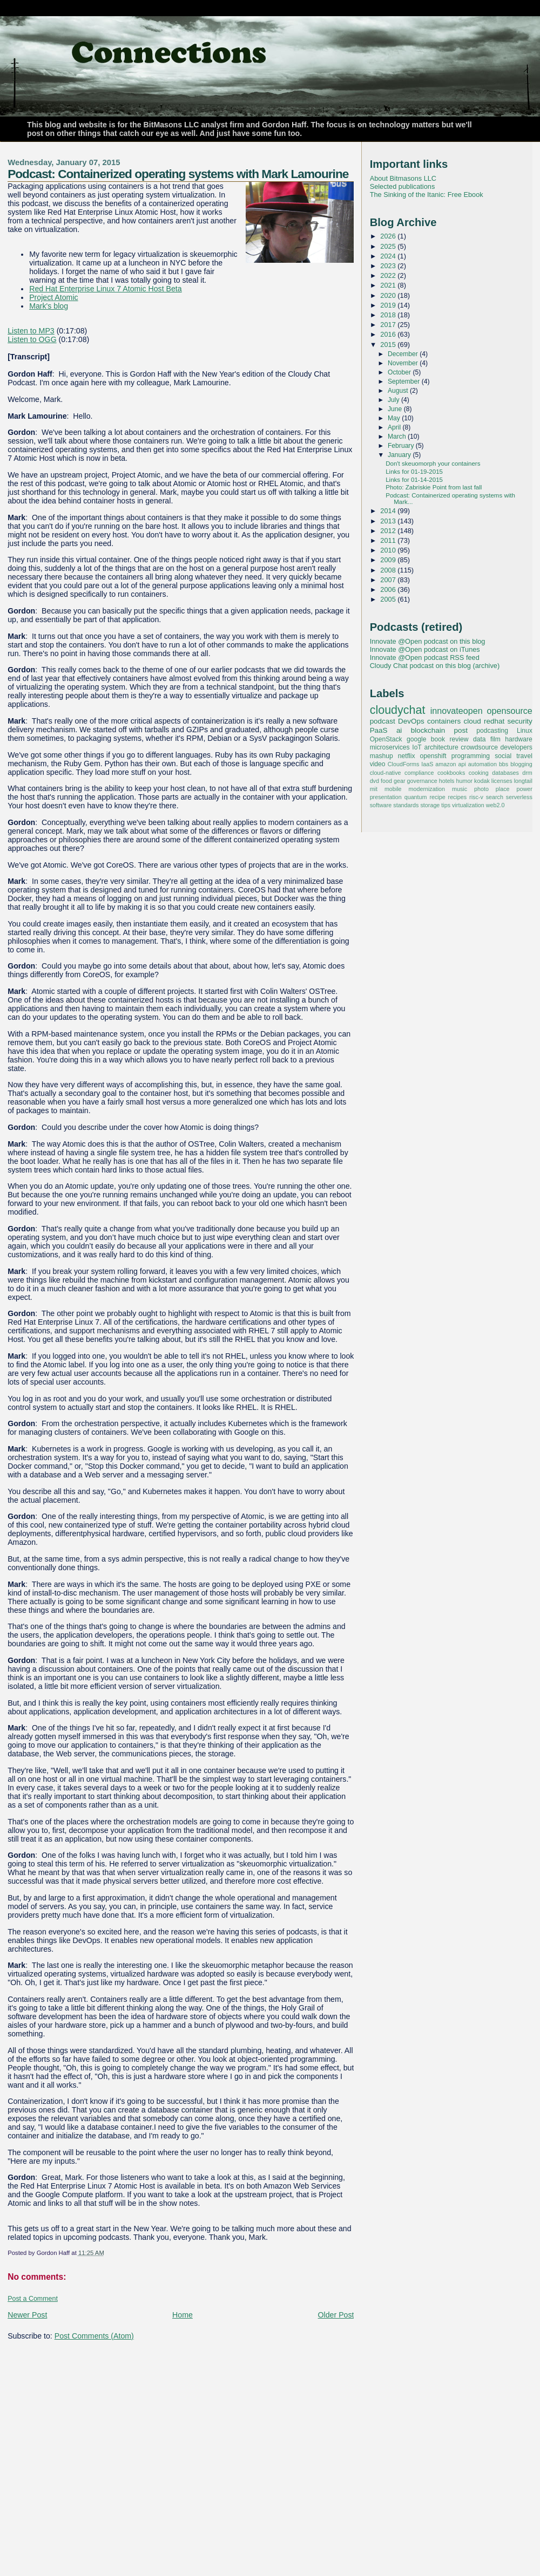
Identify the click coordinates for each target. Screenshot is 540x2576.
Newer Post (27, 2315)
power (524, 789)
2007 (388, 580)
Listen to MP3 (31, 330)
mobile (393, 789)
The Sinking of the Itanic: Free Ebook (426, 194)
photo (481, 789)
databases (505, 772)
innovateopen (456, 710)
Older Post (336, 2315)
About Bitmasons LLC (403, 178)
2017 (388, 325)
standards (405, 805)
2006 (388, 589)
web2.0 (495, 805)
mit (373, 789)
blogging (521, 764)
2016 (388, 334)
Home (182, 2315)
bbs (503, 764)
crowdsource (479, 747)
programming (470, 756)
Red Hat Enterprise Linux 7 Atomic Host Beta (105, 288)
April (395, 427)
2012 (388, 531)
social (503, 756)
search (494, 797)
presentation (386, 797)
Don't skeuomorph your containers (433, 463)
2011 (388, 540)
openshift (433, 756)
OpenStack (386, 739)
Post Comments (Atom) (94, 2336)
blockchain (428, 730)
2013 (388, 521)
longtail (523, 781)
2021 (388, 285)
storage (430, 805)
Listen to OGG (32, 339)
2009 (388, 560)
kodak (482, 781)
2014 (388, 511)
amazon (445, 764)
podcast (382, 721)
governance (422, 781)
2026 (388, 236)
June (396, 409)
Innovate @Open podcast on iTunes (425, 649)
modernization (427, 789)
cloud (472, 721)
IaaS (427, 764)
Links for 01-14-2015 (414, 479)
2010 (388, 550)
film (495, 739)
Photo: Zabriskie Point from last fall (434, 487)
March (398, 436)
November (404, 363)
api (462, 764)
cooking (479, 772)
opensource (509, 710)
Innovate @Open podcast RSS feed (425, 657)
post (461, 730)
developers (516, 747)
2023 (388, 266)
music (459, 789)
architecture (441, 747)
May (395, 418)
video (378, 764)
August (399, 390)
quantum (415, 797)
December (404, 354)
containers (444, 721)
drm (527, 772)
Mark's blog (48, 306)
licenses (501, 781)
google (416, 739)
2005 (388, 599)
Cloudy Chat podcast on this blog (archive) (435, 666)
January (400, 455)
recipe (437, 797)
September (405, 381)
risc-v (476, 797)
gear (400, 781)
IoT (417, 747)
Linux (524, 730)
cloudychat (398, 710)
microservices (390, 747)
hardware (518, 739)
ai (399, 730)
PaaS (379, 730)
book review (450, 739)
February (402, 445)
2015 (388, 344)
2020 (388, 295)
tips (445, 805)
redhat (494, 721)
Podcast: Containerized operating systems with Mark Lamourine (178, 174)
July (394, 400)
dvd (374, 781)
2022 (388, 275)
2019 (388, 305)
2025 (388, 246)
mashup (381, 756)
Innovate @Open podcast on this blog (427, 641)
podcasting (492, 730)
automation (482, 764)
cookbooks (451, 772)
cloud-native (385, 772)
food (386, 781)
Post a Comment (33, 2298)
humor (464, 781)
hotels (447, 781)
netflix (406, 756)
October (400, 372)
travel (524, 756)
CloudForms (404, 764)
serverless (519, 797)
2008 (388, 570)
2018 (388, 315)
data (479, 739)
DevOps (411, 721)
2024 (388, 256)
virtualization (468, 805)
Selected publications (402, 186)
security (519, 721)
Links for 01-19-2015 (414, 471)
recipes (457, 797)
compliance (419, 772)
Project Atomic (53, 297)
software (381, 805)
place (503, 789)
